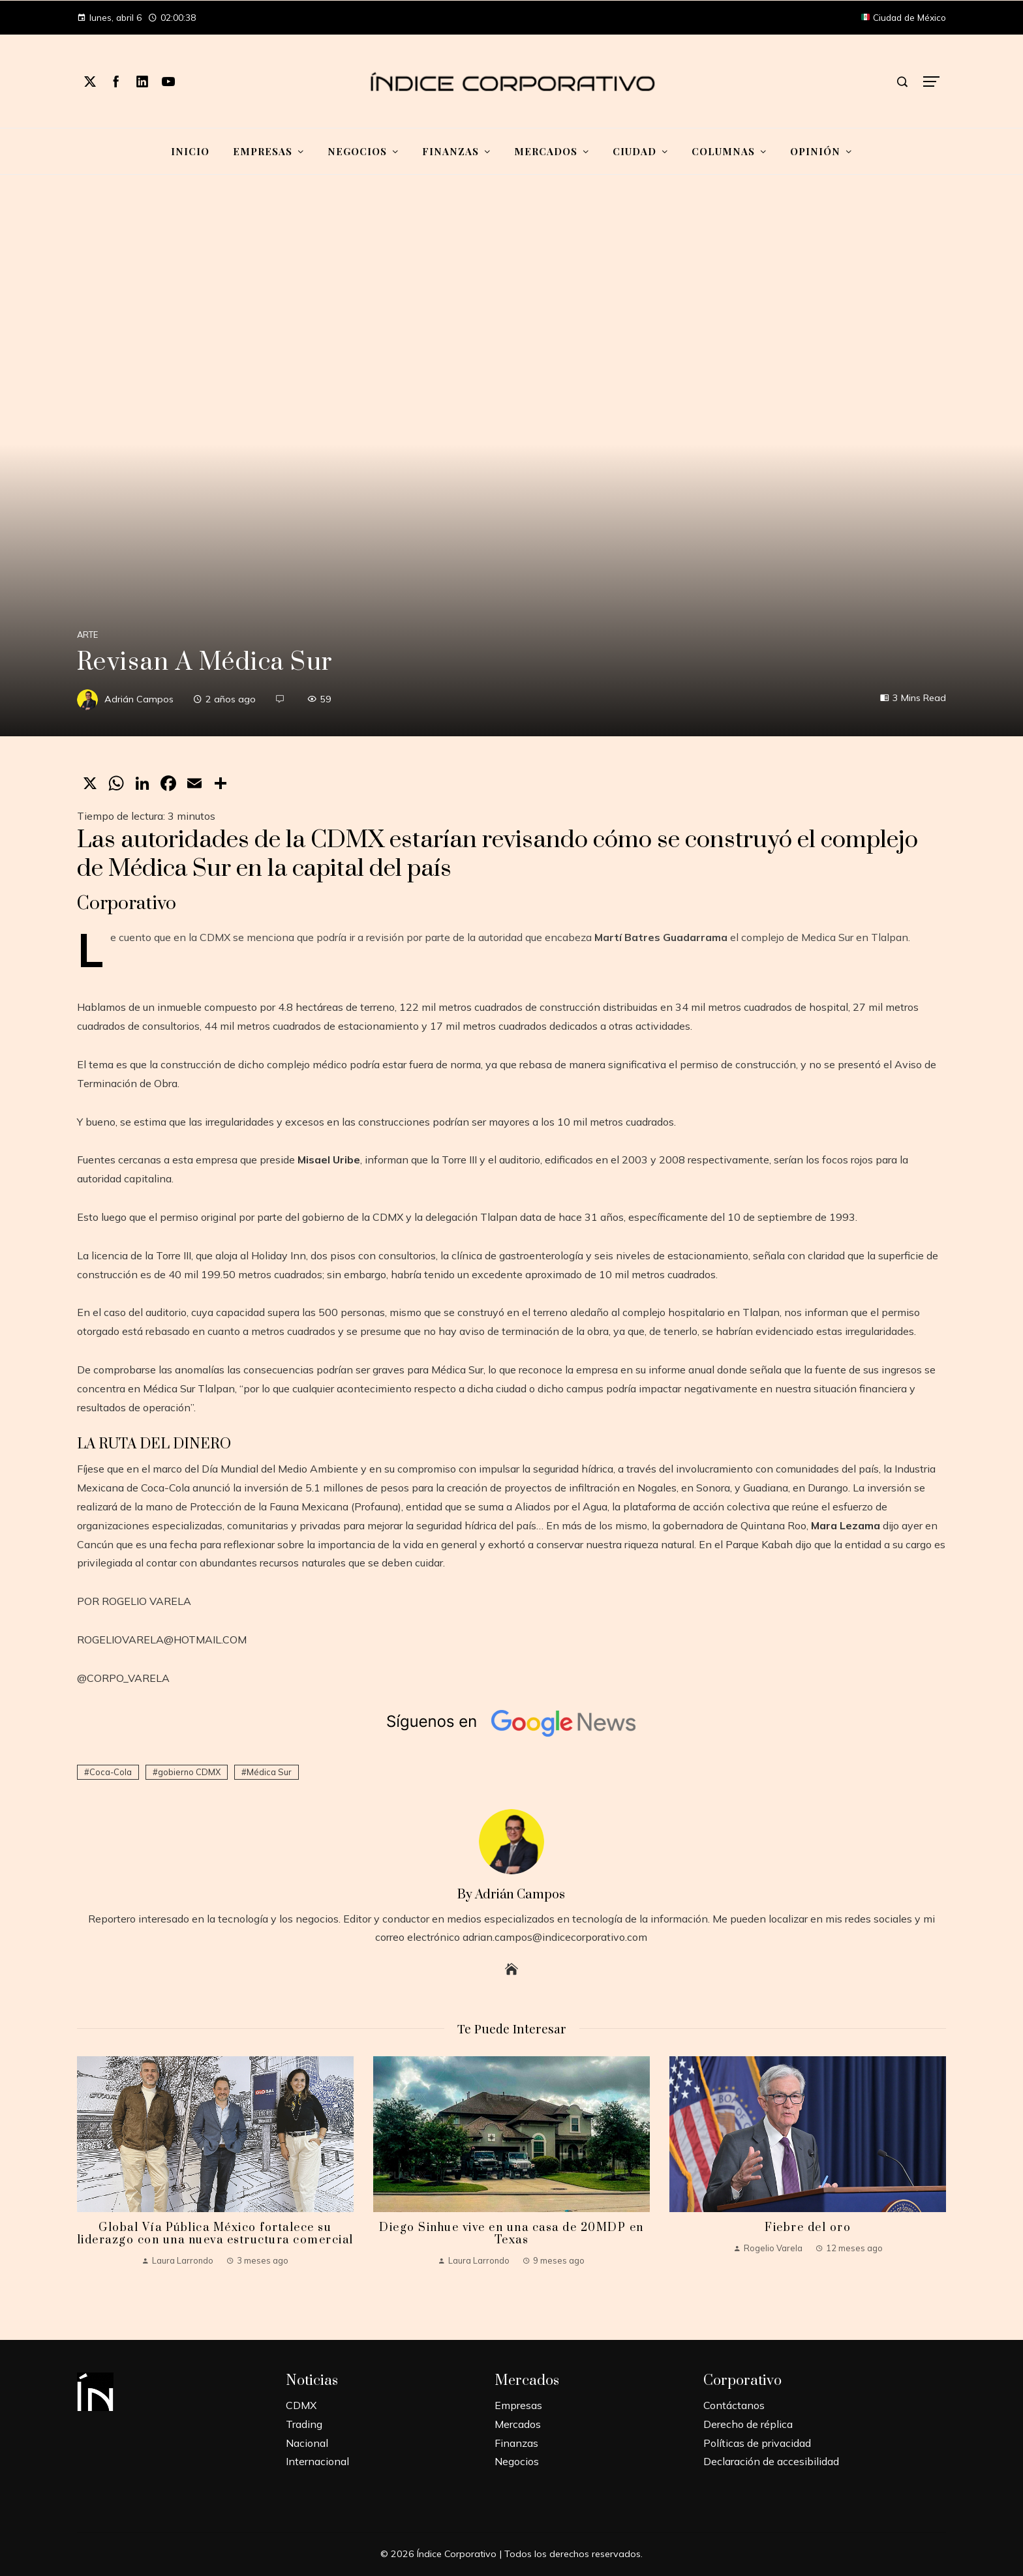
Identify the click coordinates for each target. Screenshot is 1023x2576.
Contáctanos (734, 2405)
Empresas (518, 2405)
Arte (87, 635)
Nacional (307, 2442)
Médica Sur (269, 1772)
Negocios (517, 2461)
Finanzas (516, 2442)
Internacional (317, 2461)
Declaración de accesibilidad (771, 2461)
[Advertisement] (511, 273)
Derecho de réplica (748, 2424)
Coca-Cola (110, 1772)
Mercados (518, 2424)
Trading (304, 2424)
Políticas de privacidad (757, 2442)
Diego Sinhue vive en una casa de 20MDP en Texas (511, 2234)
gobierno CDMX (189, 1772)
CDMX (301, 2405)
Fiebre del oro (808, 2228)
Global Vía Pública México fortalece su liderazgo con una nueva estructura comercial (215, 2234)
